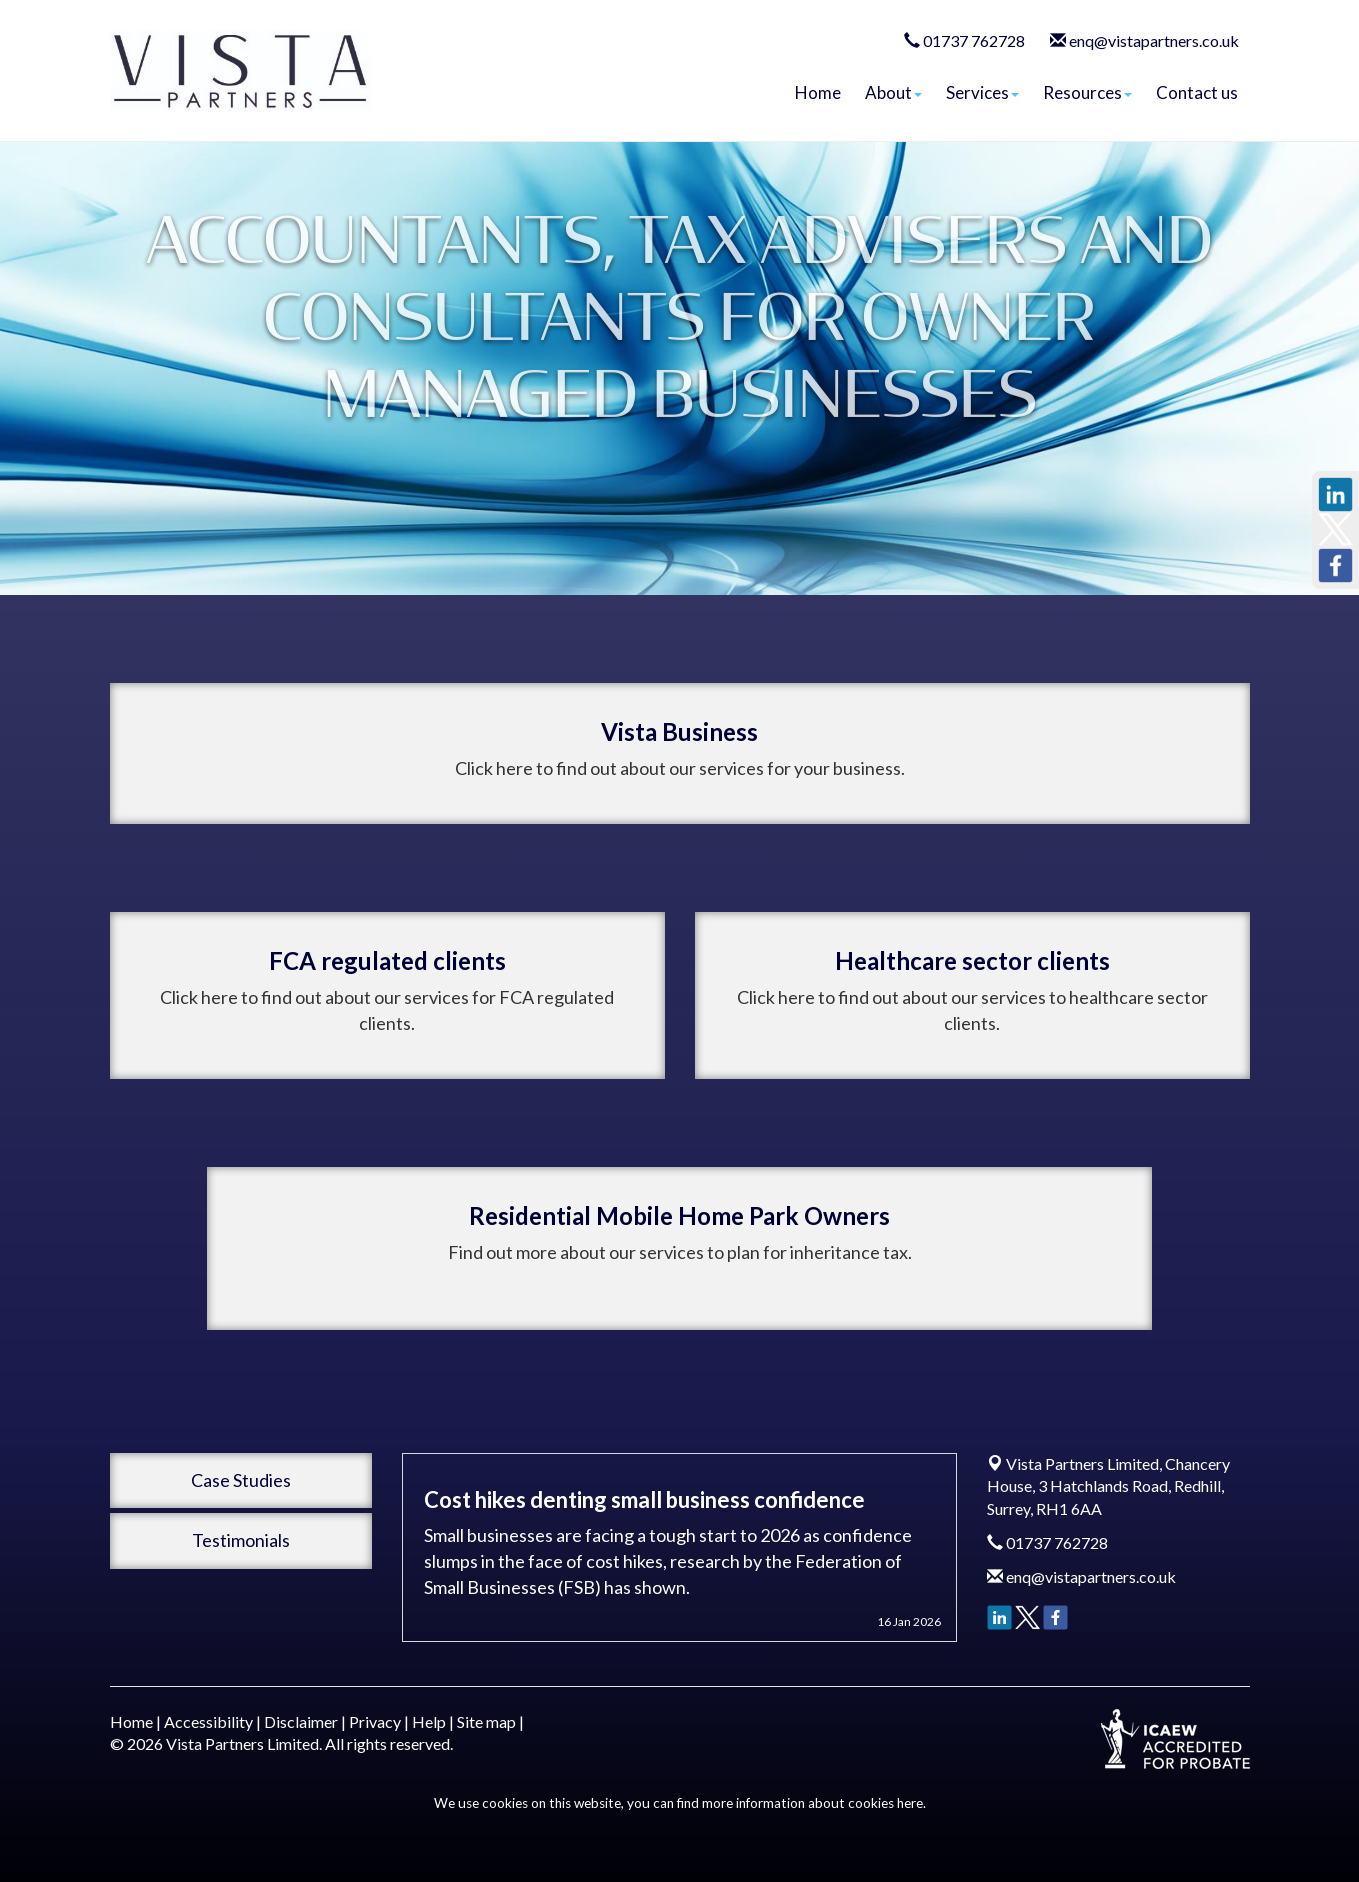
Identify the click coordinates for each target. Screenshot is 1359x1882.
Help (429, 1721)
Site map (486, 1721)
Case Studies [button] (241, 1480)
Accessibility (208, 1721)
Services (982, 92)
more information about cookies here (812, 1803)
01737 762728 (974, 40)
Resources (1087, 92)
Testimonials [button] (241, 1540)
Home (818, 92)
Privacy (375, 1721)
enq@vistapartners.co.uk (1154, 40)
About (893, 92)
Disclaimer (301, 1721)
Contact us (1197, 92)
